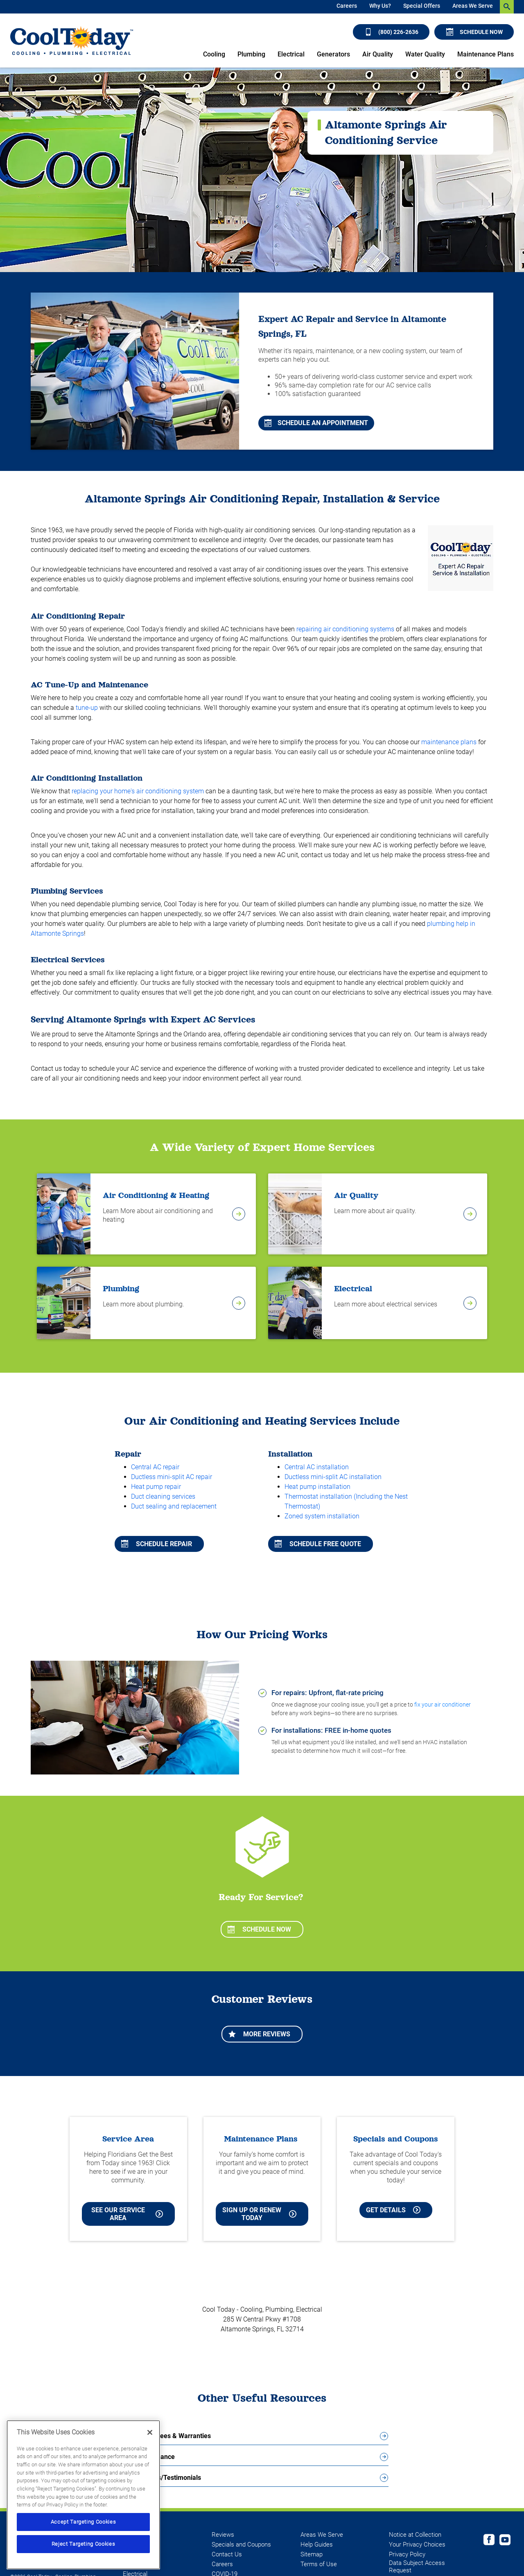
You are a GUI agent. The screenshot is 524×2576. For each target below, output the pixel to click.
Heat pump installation (317, 1487)
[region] (83, 2494)
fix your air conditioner (442, 1704)
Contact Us (227, 2554)
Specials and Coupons (241, 2544)
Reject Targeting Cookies (83, 2544)
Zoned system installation (322, 1516)
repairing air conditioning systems (345, 629)
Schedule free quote (318, 1544)
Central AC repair (155, 1467)
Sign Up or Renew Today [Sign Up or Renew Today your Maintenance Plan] (259, 2214)
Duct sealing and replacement (174, 1506)
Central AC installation (317, 1467)
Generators (333, 54)
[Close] (150, 2432)
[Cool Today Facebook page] (489, 2540)
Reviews (223, 2534)
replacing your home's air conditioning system (138, 791)
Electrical (291, 54)
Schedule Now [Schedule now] (474, 32)
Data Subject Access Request (417, 2566)
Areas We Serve (472, 5)
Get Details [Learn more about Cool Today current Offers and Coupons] (393, 2210)
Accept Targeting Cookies (83, 2522)
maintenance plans (449, 742)
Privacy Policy (407, 2554)
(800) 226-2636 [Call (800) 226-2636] (391, 32)
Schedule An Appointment (316, 423)
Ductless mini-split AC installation (333, 1477)
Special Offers (421, 5)
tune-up (87, 708)
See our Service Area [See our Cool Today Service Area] (127, 2214)
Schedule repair (156, 1544)
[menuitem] (346, 6)
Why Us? (380, 5)
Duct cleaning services (163, 1496)
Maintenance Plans (485, 54)
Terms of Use (318, 2564)
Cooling (214, 54)
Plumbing (251, 54)
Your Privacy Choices (417, 2544)
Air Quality (377, 54)
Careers (347, 5)
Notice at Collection (415, 2534)
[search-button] (507, 7)
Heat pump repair (156, 1487)
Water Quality (425, 54)
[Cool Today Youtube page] (504, 2540)
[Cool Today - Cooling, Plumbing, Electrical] (71, 41)
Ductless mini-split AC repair (171, 1477)
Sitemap (311, 2554)
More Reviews (259, 2034)
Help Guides (316, 2544)
